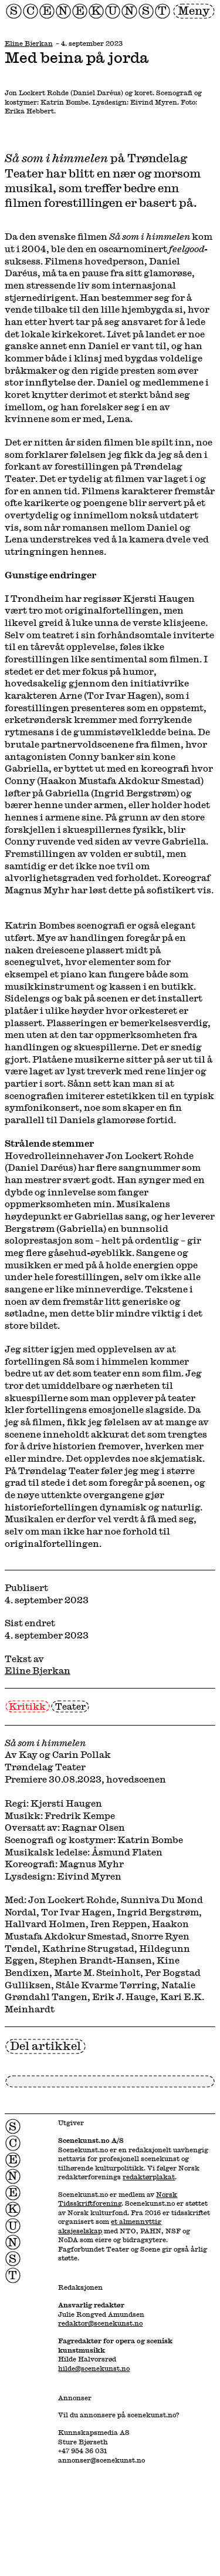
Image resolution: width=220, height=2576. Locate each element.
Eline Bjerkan (29, 43)
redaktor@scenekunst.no (100, 2323)
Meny (194, 10)
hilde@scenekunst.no (94, 2368)
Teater (70, 1706)
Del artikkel (45, 2045)
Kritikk (27, 1706)
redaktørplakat (149, 2176)
